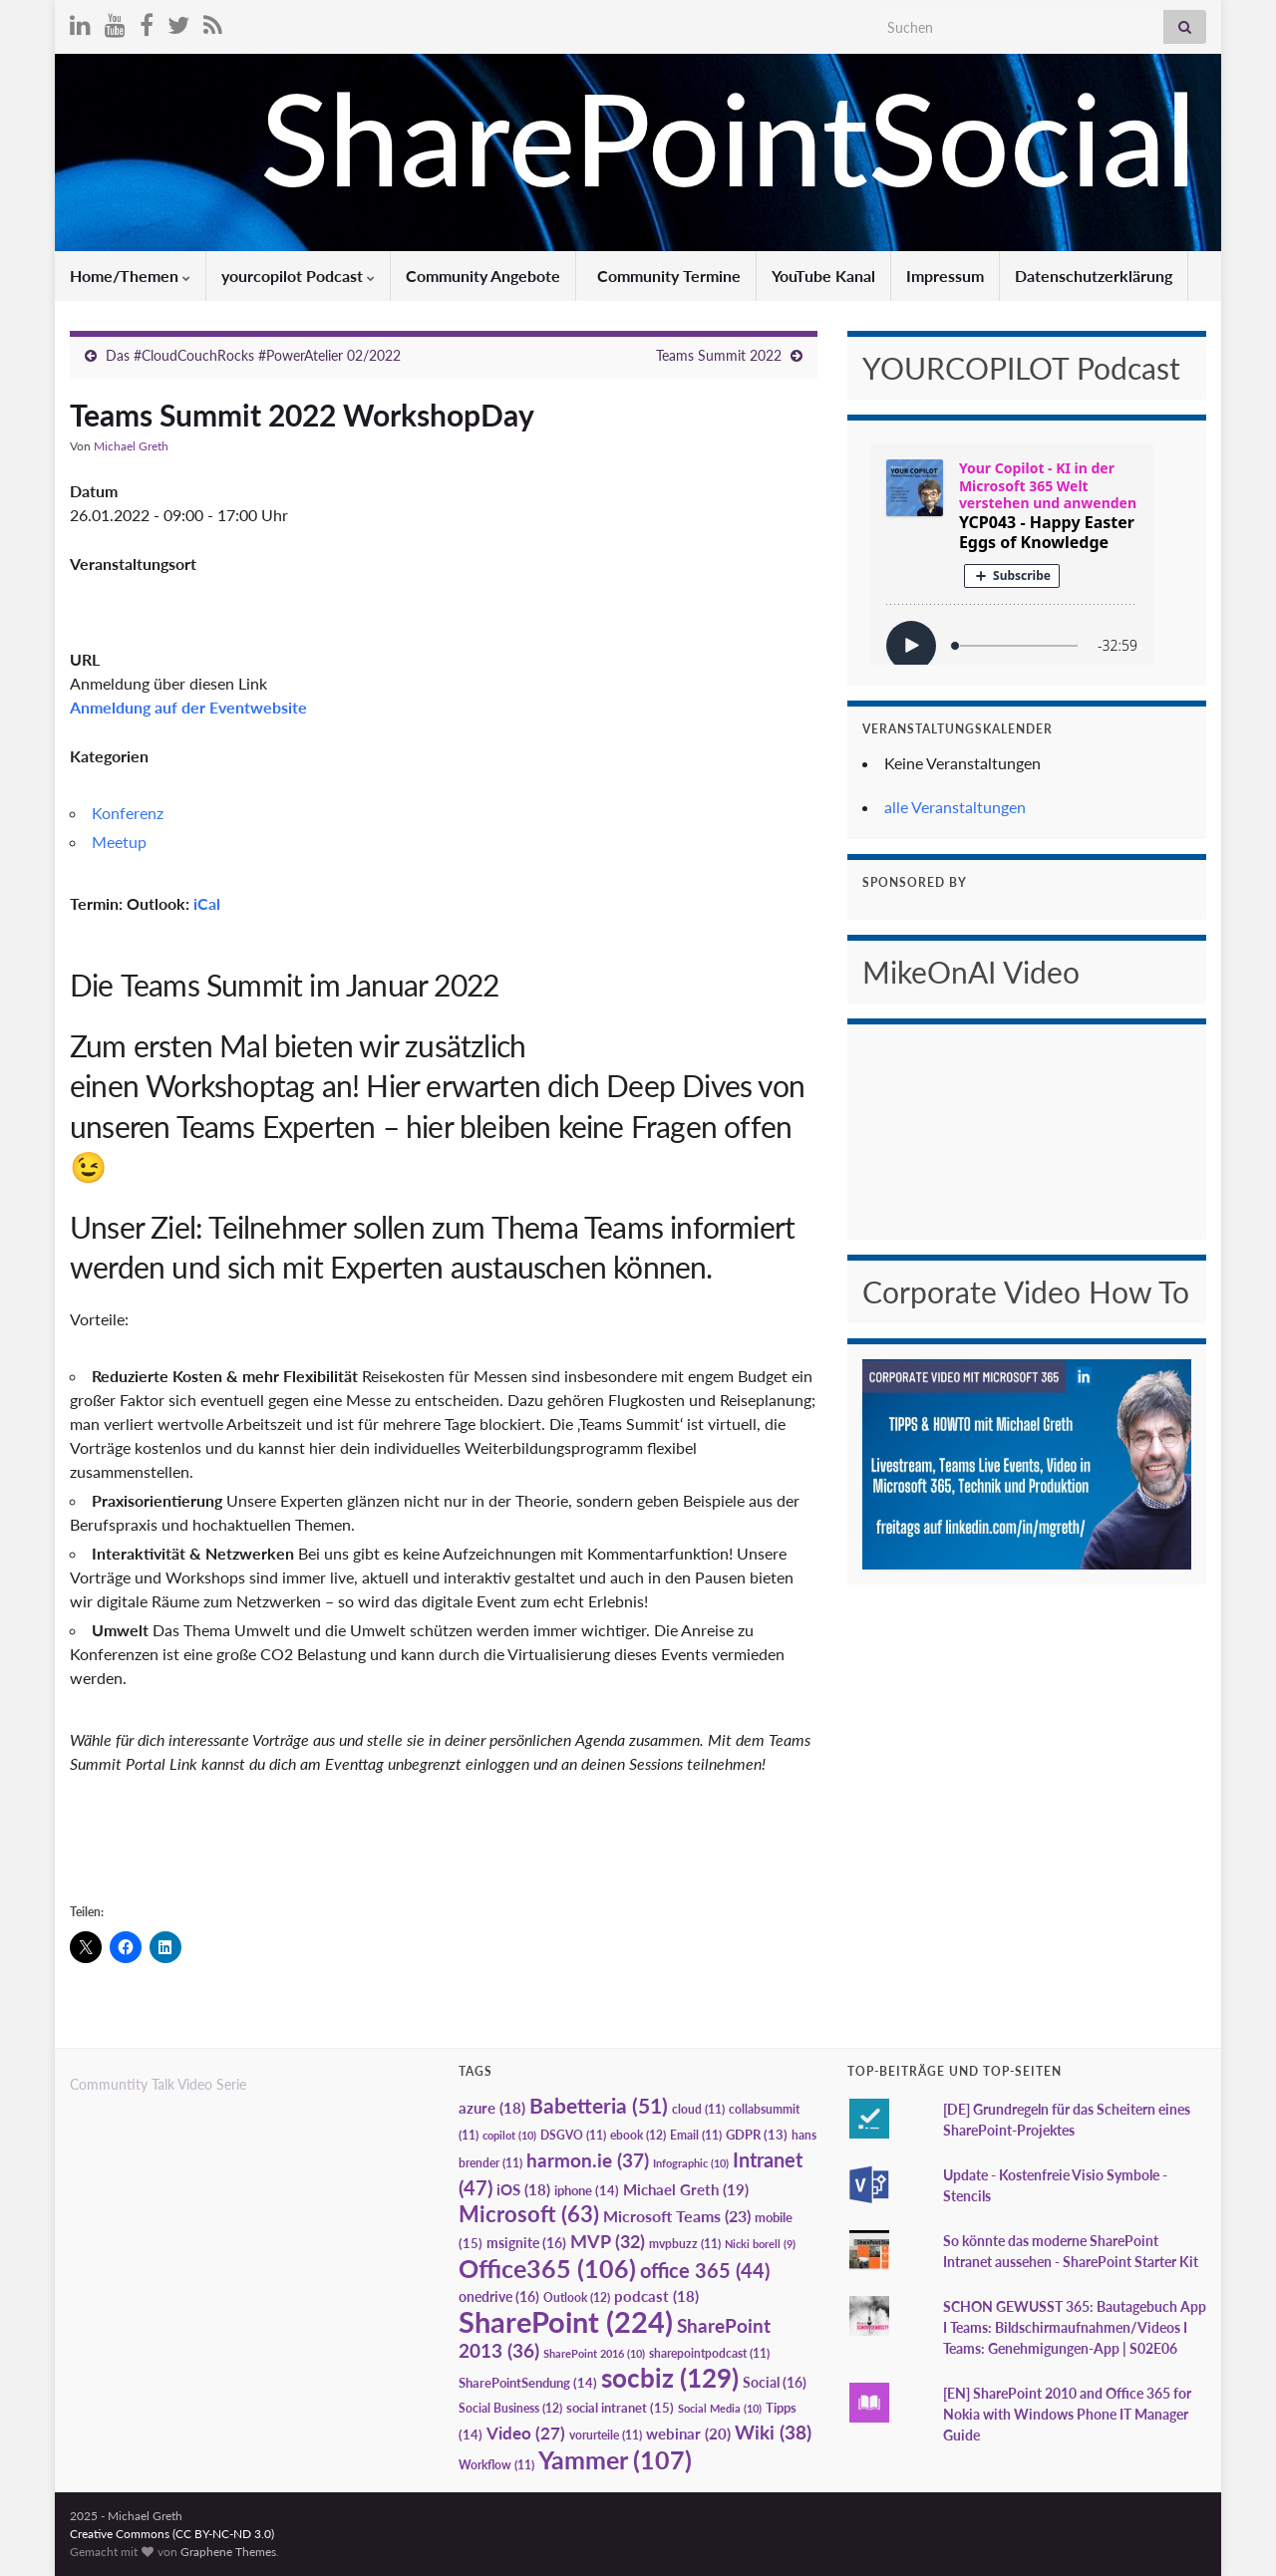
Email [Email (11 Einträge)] (696, 2135)
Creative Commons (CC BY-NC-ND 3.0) (172, 2533)
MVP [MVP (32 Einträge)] (607, 2241)
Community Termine (667, 275)
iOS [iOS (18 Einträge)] (523, 2189)
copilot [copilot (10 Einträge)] (509, 2135)
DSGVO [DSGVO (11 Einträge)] (573, 2135)
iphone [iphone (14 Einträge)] (586, 2190)
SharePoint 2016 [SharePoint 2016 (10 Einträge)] (594, 2353)
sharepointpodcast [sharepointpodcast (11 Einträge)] (709, 2353)
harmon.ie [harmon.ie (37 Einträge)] (587, 2160)
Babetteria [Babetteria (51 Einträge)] (598, 2106)
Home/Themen (130, 275)
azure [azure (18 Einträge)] (492, 2108)
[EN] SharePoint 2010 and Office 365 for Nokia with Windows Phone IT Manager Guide (1067, 2414)
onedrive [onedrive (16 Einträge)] (499, 2296)
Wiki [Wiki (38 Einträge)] (773, 2432)
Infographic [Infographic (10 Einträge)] (691, 2162)
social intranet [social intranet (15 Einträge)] (620, 2408)
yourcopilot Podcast (298, 275)
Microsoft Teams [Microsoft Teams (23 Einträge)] (677, 2215)
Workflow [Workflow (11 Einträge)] (496, 2464)
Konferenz (127, 812)
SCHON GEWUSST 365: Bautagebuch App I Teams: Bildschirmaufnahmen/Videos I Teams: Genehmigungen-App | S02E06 (1074, 2327)
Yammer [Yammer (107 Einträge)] (615, 2459)
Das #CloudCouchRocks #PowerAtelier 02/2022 (253, 355)
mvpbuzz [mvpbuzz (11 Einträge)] (685, 2243)
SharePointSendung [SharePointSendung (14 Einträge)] (528, 2383)
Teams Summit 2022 (719, 355)
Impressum (945, 275)
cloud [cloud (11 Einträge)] (698, 2109)
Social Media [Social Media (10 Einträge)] (720, 2408)
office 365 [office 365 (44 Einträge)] (705, 2270)
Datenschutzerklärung (1093, 275)
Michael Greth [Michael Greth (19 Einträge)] (686, 2189)
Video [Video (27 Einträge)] (525, 2433)
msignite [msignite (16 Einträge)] (526, 2242)
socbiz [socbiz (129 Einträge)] (670, 2378)
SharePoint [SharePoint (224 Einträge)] (566, 2321)
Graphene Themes (228, 2551)
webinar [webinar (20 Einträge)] (688, 2433)
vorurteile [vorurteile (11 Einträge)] (605, 2435)
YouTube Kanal (823, 275)
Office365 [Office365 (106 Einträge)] (547, 2268)
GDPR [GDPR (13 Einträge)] (757, 2135)
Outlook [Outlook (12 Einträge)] (576, 2297)
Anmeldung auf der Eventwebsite (188, 707)
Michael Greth (131, 445)
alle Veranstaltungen (955, 806)
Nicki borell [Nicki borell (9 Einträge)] (760, 2243)
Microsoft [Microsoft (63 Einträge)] (529, 2213)
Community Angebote (483, 275)
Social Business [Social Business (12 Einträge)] (510, 2408)
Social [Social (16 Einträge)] (774, 2382)
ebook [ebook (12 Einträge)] (638, 2135)
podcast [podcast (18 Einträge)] (656, 2296)
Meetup (119, 841)
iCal (206, 903)
